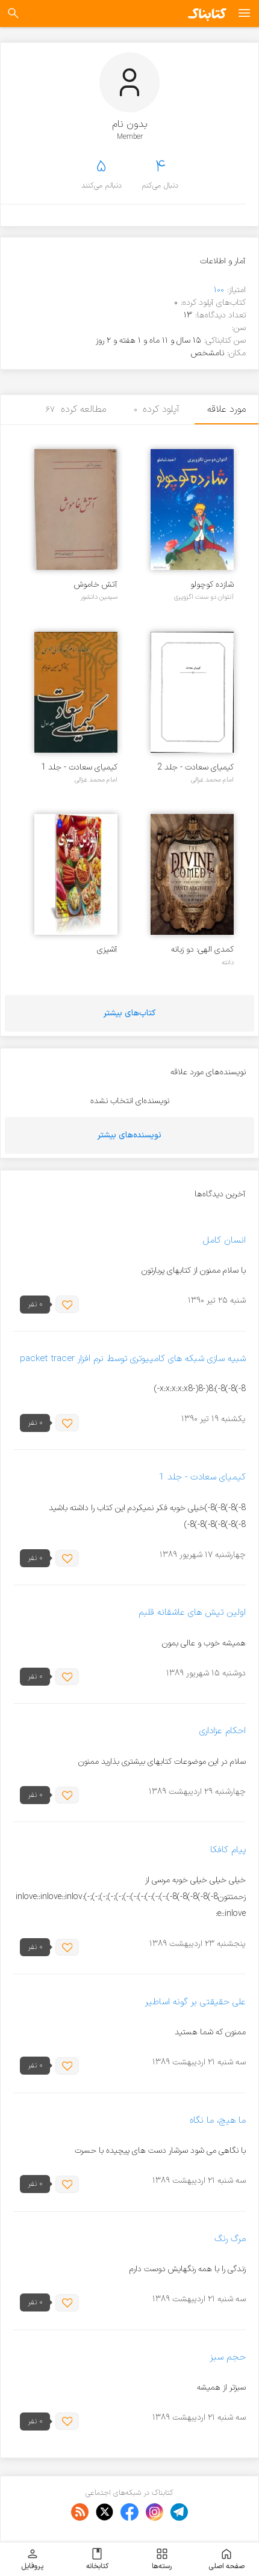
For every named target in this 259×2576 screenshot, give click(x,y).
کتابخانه (97, 2559)
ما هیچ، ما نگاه (218, 2121)
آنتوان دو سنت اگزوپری (204, 597)
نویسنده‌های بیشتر (129, 1135)
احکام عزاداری (222, 1732)
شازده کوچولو (212, 584)
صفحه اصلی (226, 2559)
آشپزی (107, 949)
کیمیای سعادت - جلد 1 (79, 767)
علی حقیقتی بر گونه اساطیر (195, 2002)
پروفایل (32, 2559)
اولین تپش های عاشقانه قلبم (192, 1613)
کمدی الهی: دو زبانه (202, 949)
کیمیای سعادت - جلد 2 (195, 767)
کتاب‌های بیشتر (129, 1013)
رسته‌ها (162, 2559)
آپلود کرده (157, 409)
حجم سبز (228, 2357)
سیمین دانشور (99, 597)
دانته (228, 962)
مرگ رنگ (230, 2239)
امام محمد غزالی (212, 780)
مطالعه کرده (76, 409)
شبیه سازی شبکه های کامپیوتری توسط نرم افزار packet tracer (133, 1359)
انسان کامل (224, 1240)
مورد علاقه (226, 409)
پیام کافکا (228, 1850)
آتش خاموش (95, 584)
